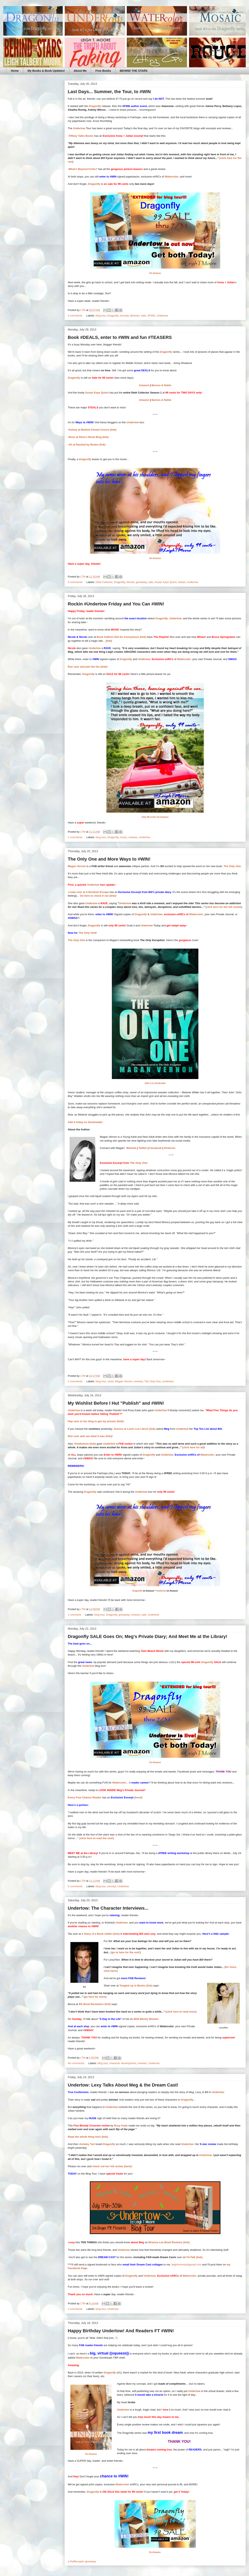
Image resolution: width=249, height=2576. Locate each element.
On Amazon (155, 273)
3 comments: (76, 582)
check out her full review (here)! (112, 2166)
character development (122, 2063)
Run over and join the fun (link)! (88, 666)
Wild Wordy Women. (146, 2018)
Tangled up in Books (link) (135, 1985)
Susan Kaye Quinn (97, 392)
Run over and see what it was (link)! (90, 1436)
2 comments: (76, 837)
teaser (181, 582)
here (138, 1797)
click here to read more (181, 2011)
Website (131, 1148)
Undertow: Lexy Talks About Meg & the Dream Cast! (123, 2085)
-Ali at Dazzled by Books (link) (87, 444)
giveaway (141, 582)
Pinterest (169, 1148)
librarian (134, 315)
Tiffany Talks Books (81, 135)
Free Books (103, 70)
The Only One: (139, 1162)
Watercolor (172, 176)
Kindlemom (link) (85, 1443)
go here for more (95, 1996)
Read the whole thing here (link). (88, 2136)
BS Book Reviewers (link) (95, 2004)
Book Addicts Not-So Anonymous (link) (121, 636)
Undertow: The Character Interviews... (108, 1908)
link (109, 640)
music (123, 837)
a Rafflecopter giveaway (82, 2561)
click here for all (193, 1447)
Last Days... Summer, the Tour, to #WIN (109, 91)
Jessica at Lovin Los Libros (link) (134, 1428)
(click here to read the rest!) (96, 1838)
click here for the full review (223, 906)
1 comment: (75, 1614)
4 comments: (76, 315)
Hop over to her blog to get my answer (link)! (96, 1421)
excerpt (124, 315)
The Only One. (232, 866)
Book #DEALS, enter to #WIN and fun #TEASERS (120, 337)
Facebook (155, 1148)
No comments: (77, 2063)
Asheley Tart (87, 2144)
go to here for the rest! (126, 1952)
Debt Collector (104, 582)
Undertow (79, 128)
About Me (80, 70)
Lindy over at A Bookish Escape (89, 892)
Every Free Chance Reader (84, 1797)
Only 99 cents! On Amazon (155, 817)
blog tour (101, 315)
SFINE (151, 315)
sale (143, 315)
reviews (132, 837)
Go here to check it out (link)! (98, 895)
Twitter (143, 1148)
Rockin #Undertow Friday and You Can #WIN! (116, 603)
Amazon (144, 385)
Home (15, 70)
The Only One (87, 932)
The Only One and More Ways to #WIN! (109, 859)
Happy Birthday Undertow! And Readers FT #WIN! (121, 2330)
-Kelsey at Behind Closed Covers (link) (92, 429)
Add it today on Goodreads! (85, 1122)
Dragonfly (95, 106)
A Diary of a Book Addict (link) (101, 1933)
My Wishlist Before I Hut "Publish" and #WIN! (116, 1403)
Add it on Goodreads (155, 1083)
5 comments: (76, 1886)
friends (130, 582)
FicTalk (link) (194, 2257)
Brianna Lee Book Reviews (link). (169, 2242)
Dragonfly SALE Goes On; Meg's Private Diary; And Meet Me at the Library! (147, 1636)
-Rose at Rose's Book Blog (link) (88, 437)
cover (110, 1381)
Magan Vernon (77, 866)
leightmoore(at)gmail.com (186, 2264)
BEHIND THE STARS (134, 70)
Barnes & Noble (161, 385)
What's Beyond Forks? (83, 169)
